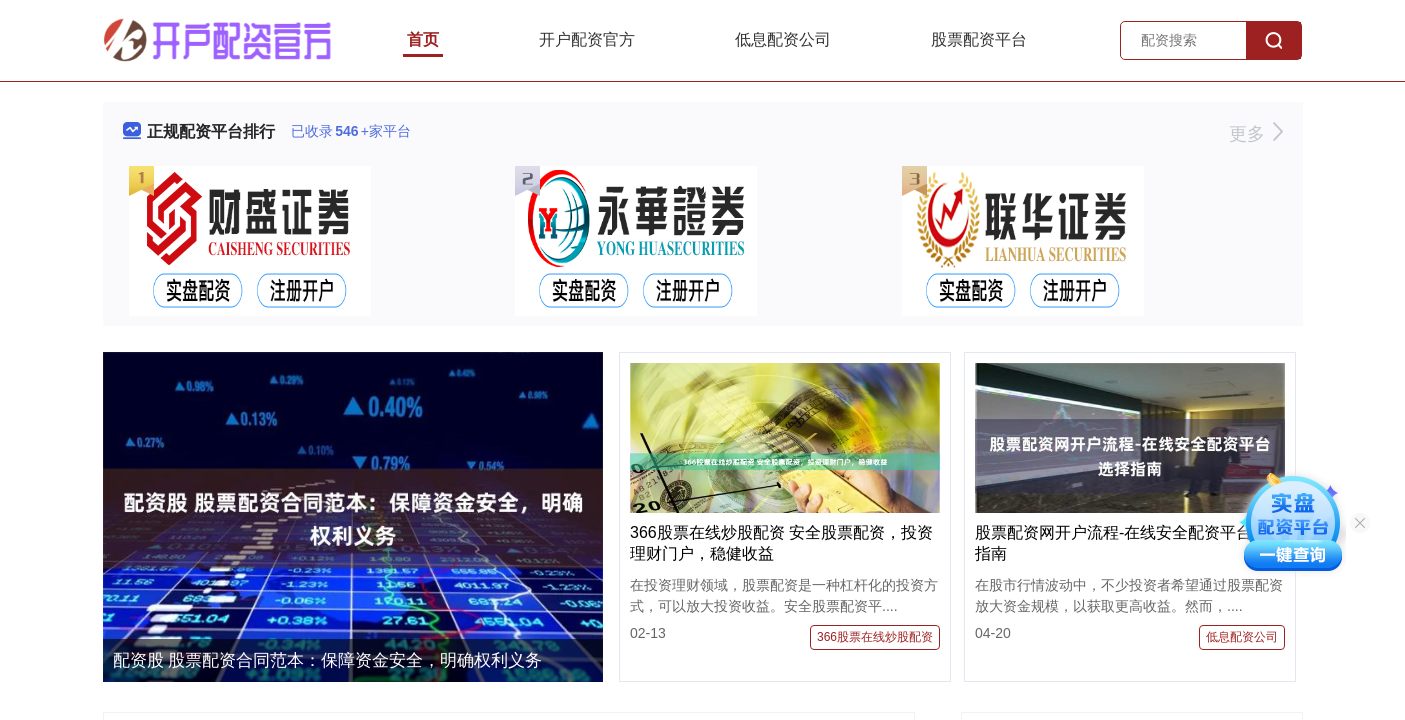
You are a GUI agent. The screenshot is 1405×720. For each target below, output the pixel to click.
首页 (423, 39)
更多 (1255, 134)
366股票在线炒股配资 (875, 637)
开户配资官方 (587, 39)
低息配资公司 (783, 39)
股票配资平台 (979, 39)
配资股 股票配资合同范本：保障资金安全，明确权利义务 (328, 660)
